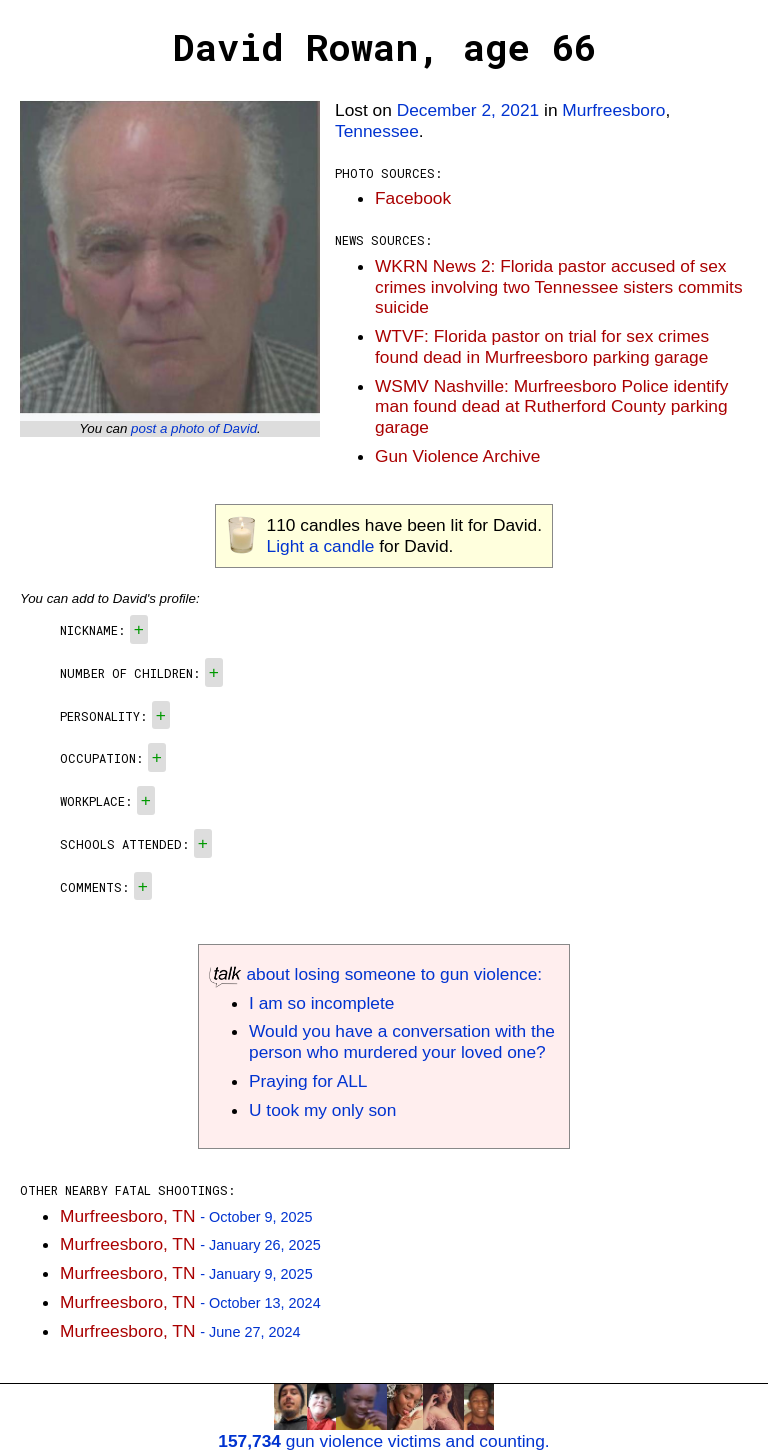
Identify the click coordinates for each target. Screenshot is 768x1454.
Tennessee (377, 131)
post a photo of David (194, 428)
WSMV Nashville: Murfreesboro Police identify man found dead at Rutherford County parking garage (551, 407)
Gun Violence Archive (457, 456)
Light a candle (321, 546)
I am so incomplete (321, 1003)
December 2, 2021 (468, 110)
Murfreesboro (613, 110)
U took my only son (322, 1110)
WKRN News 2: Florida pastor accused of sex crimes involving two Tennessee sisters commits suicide (559, 287)
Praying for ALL (308, 1081)
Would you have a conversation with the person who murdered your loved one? (402, 1041)
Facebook (413, 198)
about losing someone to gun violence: (375, 974)
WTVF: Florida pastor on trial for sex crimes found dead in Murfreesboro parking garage (542, 346)
